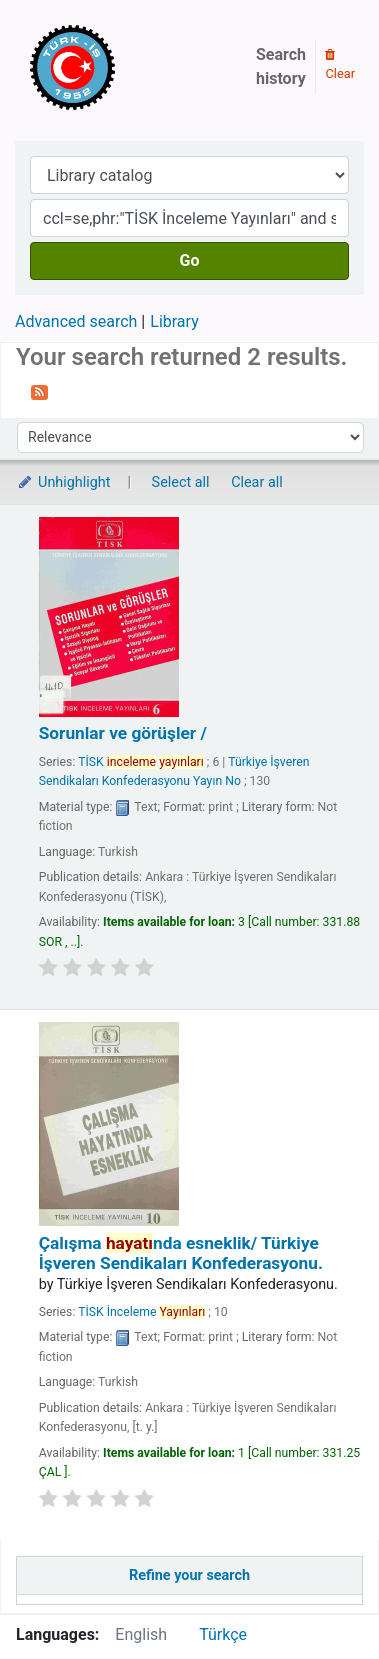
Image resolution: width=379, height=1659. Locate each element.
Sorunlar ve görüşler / (123, 733)
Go (190, 260)
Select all (181, 482)
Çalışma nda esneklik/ (181, 1253)
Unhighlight (63, 482)
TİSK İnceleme (141, 1312)
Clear (340, 65)
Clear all (257, 482)
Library (174, 321)
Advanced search (76, 321)
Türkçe (223, 1634)
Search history (281, 66)
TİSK (141, 762)
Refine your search (189, 1575)
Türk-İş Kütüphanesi (130, 67)
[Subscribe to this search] (39, 391)
